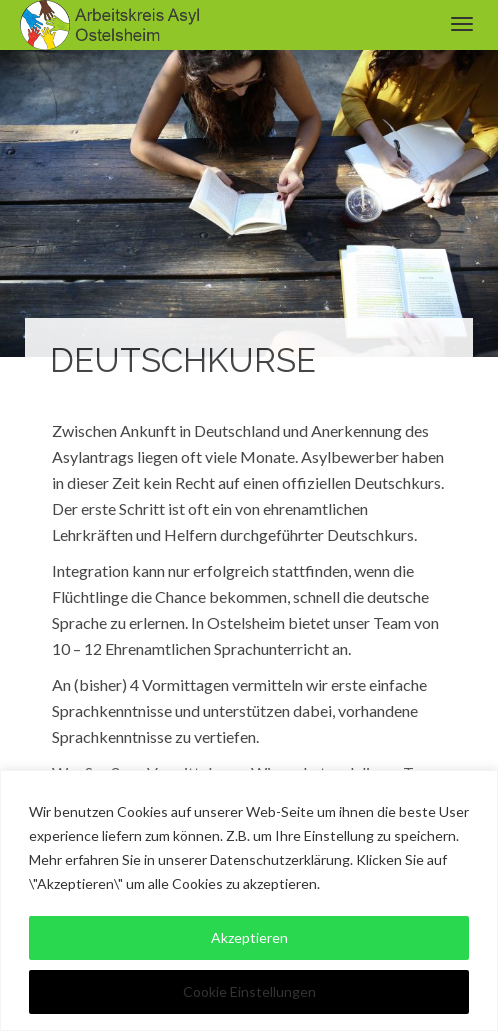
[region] (249, 900)
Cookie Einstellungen (249, 991)
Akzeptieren (249, 937)
